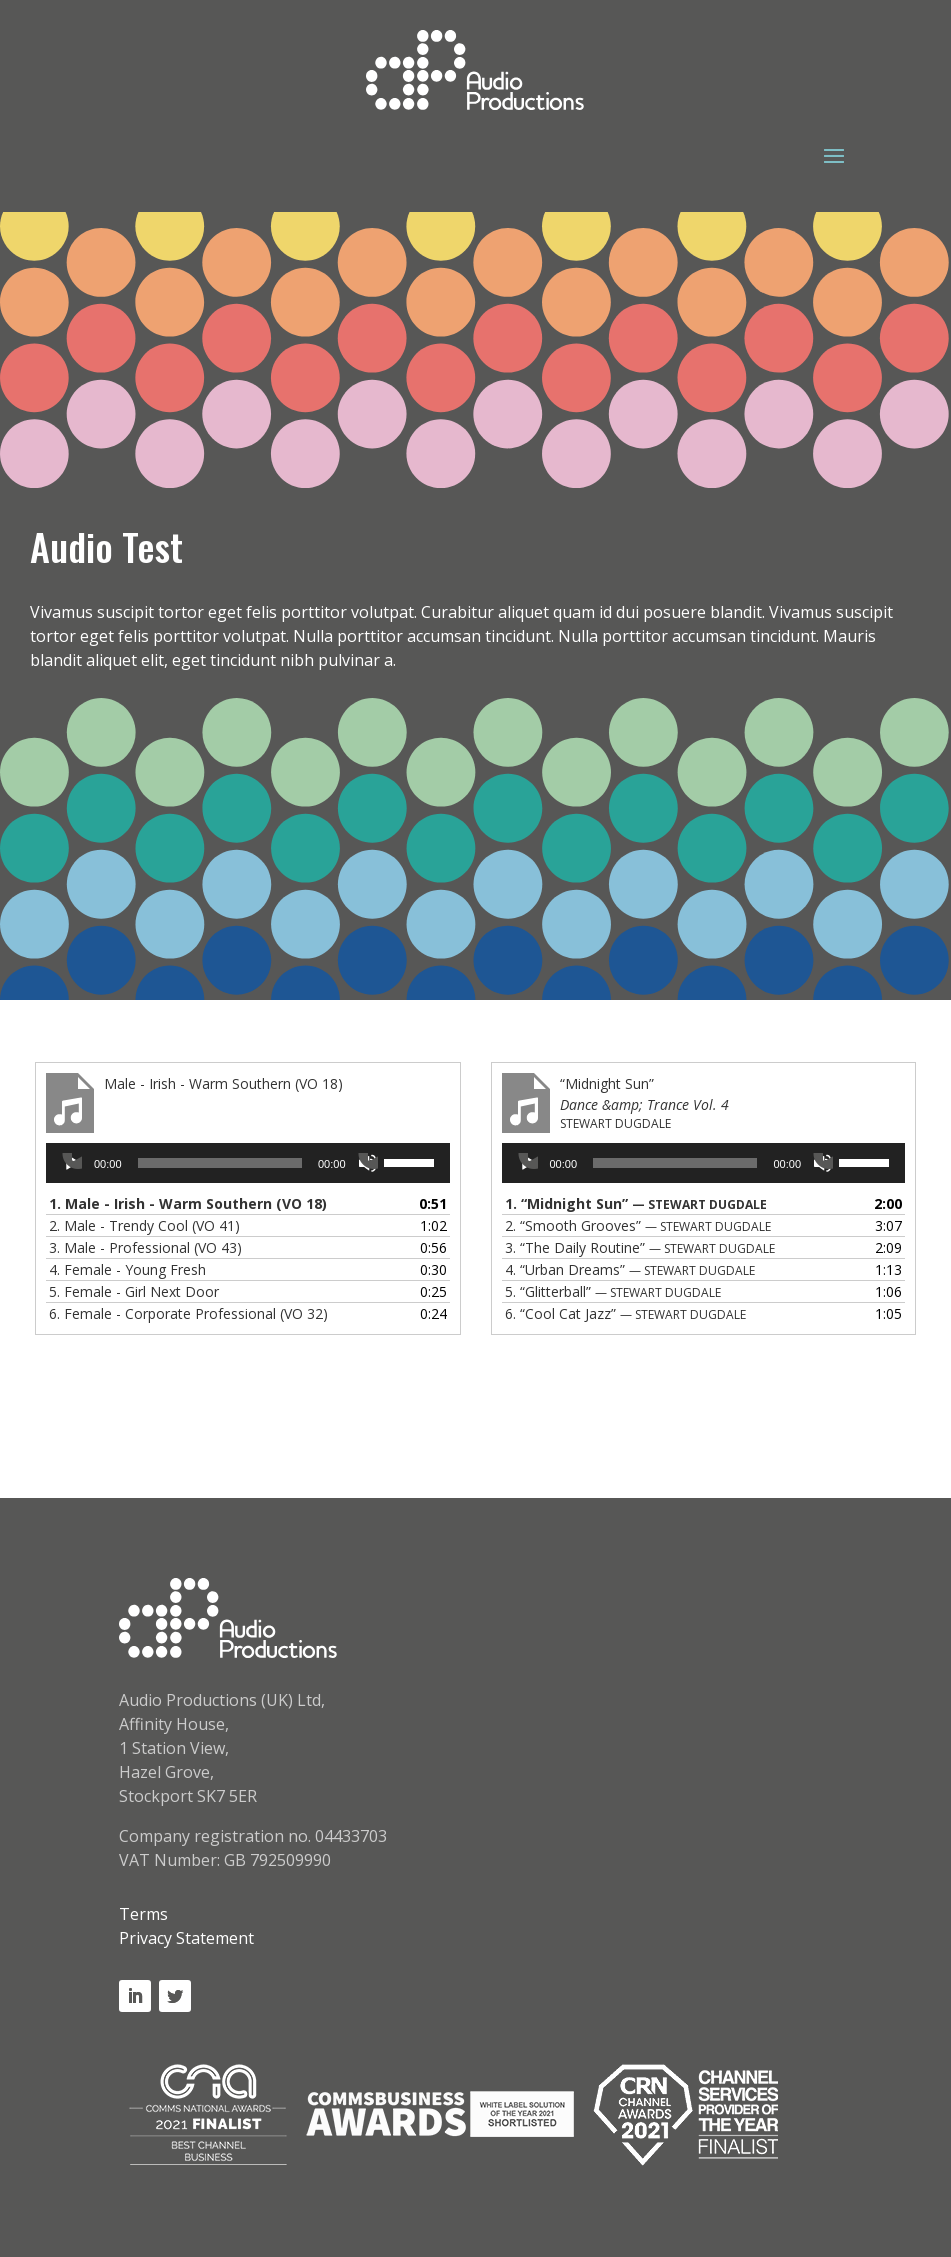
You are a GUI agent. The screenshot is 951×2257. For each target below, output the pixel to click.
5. (134, 1291)
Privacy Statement (186, 1938)
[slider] (220, 1163)
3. (145, 1247)
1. (188, 1203)
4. (127, 1269)
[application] (248, 1163)
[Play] (72, 1163)
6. (188, 1313)
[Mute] (368, 1163)
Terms (143, 1914)
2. (144, 1225)
